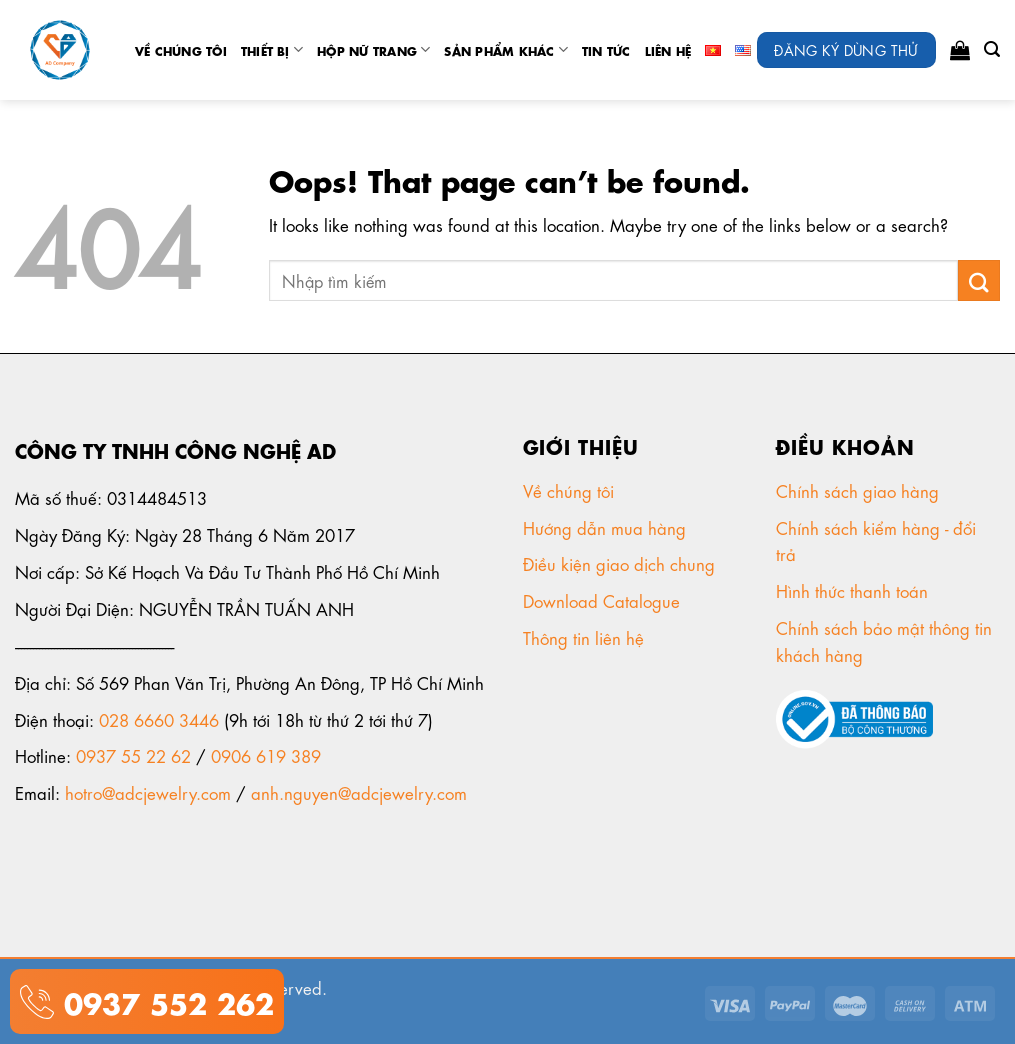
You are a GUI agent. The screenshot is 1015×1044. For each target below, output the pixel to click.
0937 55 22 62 (133, 755)
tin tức (606, 50)
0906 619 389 (266, 755)
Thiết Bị (272, 49)
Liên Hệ (668, 50)
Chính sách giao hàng (857, 490)
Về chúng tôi (181, 50)
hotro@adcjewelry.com (148, 792)
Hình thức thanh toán (854, 590)
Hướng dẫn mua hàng (604, 527)
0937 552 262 (164, 1000)
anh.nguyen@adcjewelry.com (359, 792)
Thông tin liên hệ (586, 637)
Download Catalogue (604, 600)
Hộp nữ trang (373, 49)
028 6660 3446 (159, 719)
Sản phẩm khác (506, 49)
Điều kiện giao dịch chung (621, 563)
